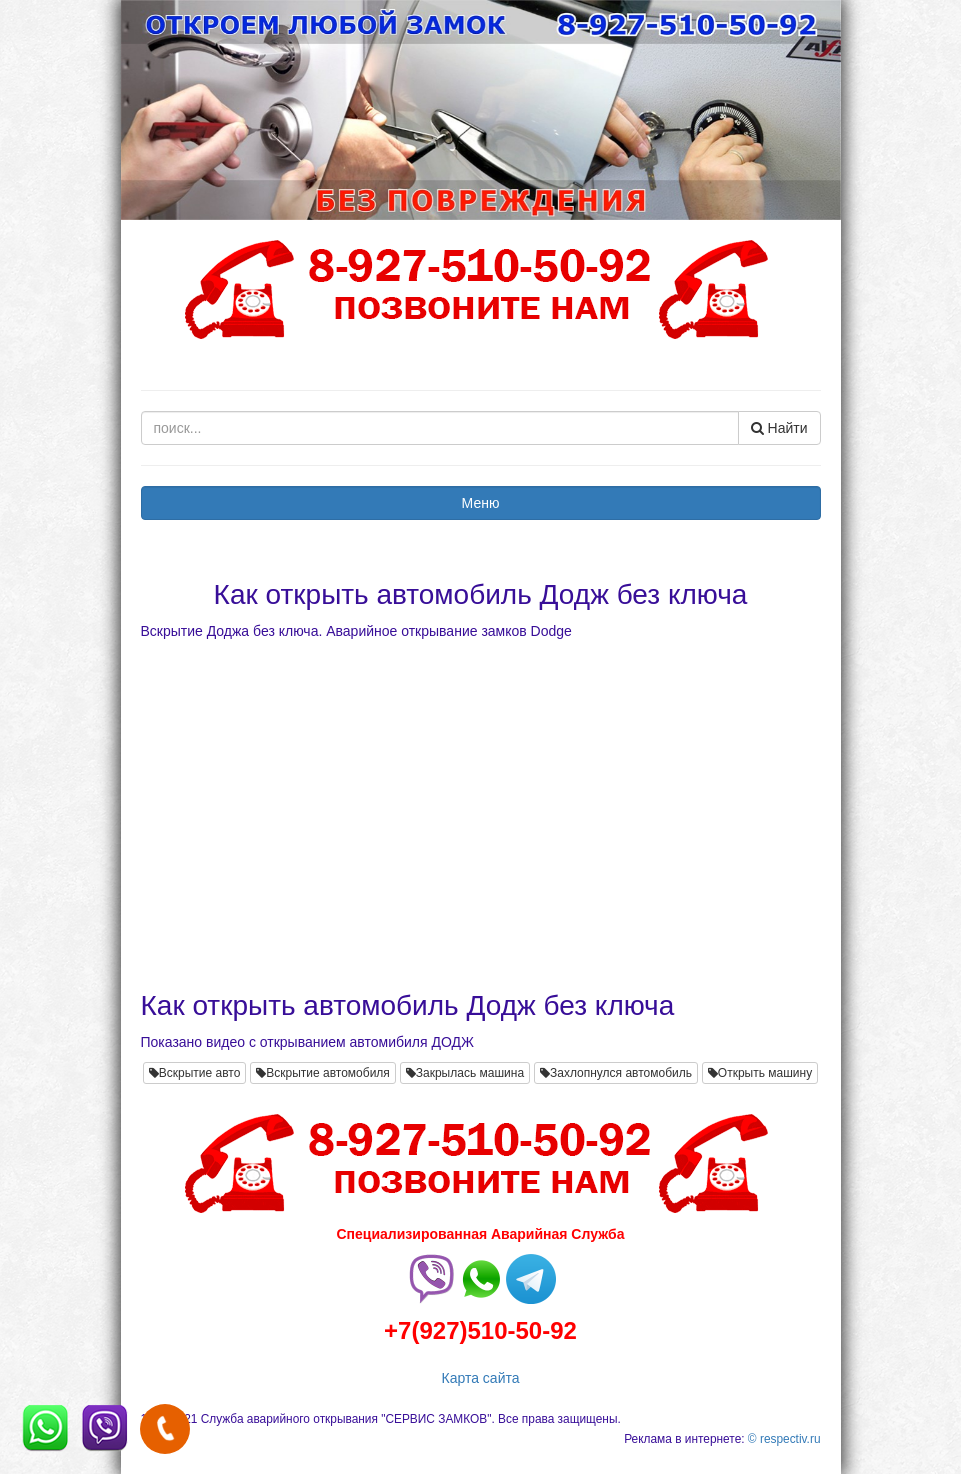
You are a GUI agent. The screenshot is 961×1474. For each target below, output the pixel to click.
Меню (481, 503)
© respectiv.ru (784, 1439)
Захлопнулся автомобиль (616, 1073)
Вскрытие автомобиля (323, 1073)
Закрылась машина (465, 1073)
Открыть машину (760, 1073)
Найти (779, 428)
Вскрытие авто (195, 1073)
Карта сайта (481, 1378)
